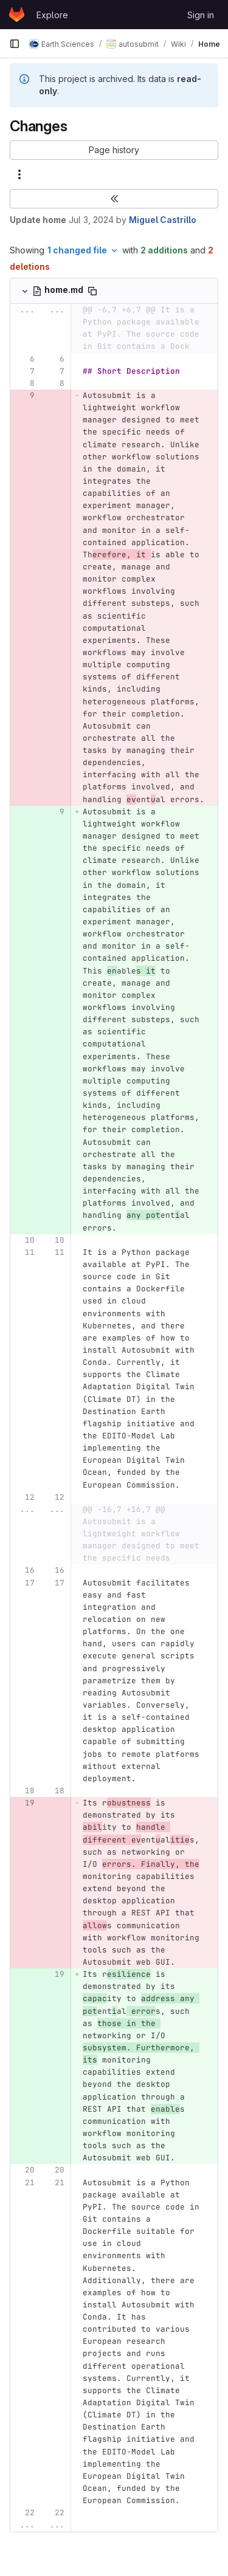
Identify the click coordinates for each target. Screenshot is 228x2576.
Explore (52, 15)
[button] (114, 150)
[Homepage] (17, 14)
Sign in (200, 15)
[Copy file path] (92, 291)
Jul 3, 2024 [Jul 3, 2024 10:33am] (91, 220)
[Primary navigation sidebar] (14, 43)
